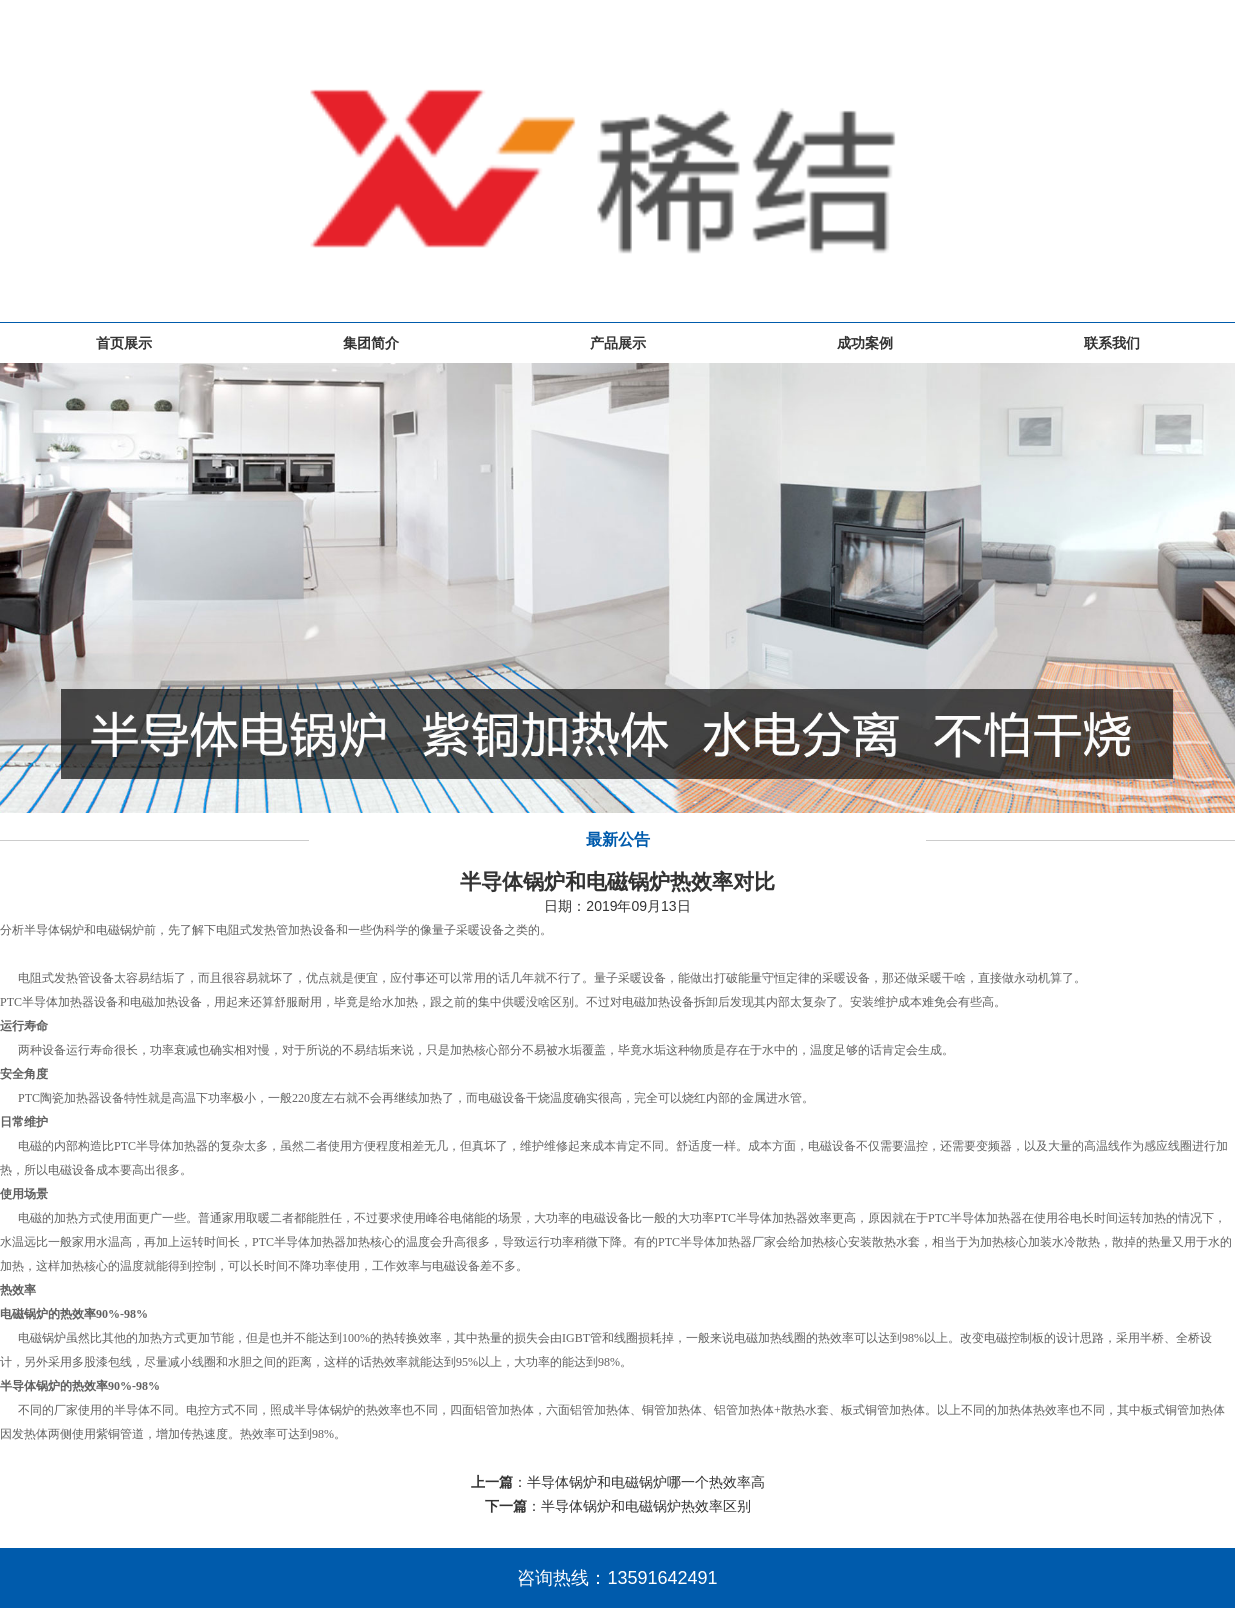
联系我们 (1112, 343)
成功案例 (865, 343)
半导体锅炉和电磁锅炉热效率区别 (646, 1506)
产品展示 (618, 343)
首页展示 (124, 343)
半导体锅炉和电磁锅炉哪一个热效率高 (646, 1482)
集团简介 (371, 343)
